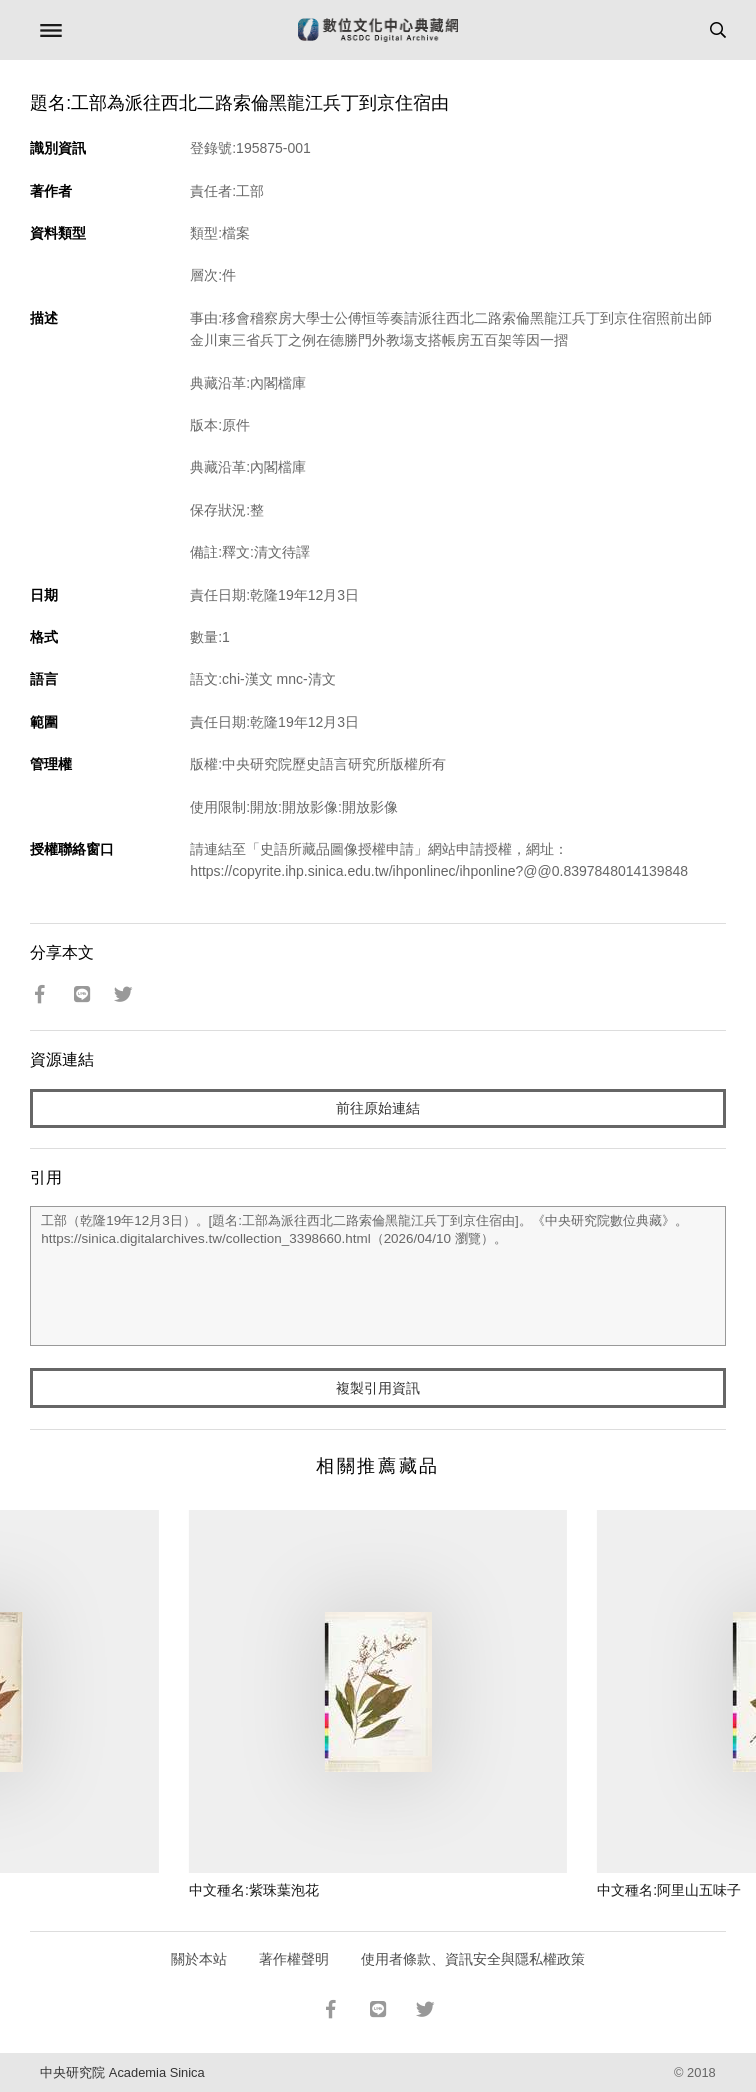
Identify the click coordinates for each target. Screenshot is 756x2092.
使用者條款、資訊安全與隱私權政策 (473, 1959)
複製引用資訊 (378, 1388)
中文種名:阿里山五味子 (669, 1890)
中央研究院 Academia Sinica (122, 2072)
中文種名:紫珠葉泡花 (254, 1890)
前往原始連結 (378, 1108)
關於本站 (199, 1959)
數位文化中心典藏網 (378, 30)
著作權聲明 (294, 1959)
